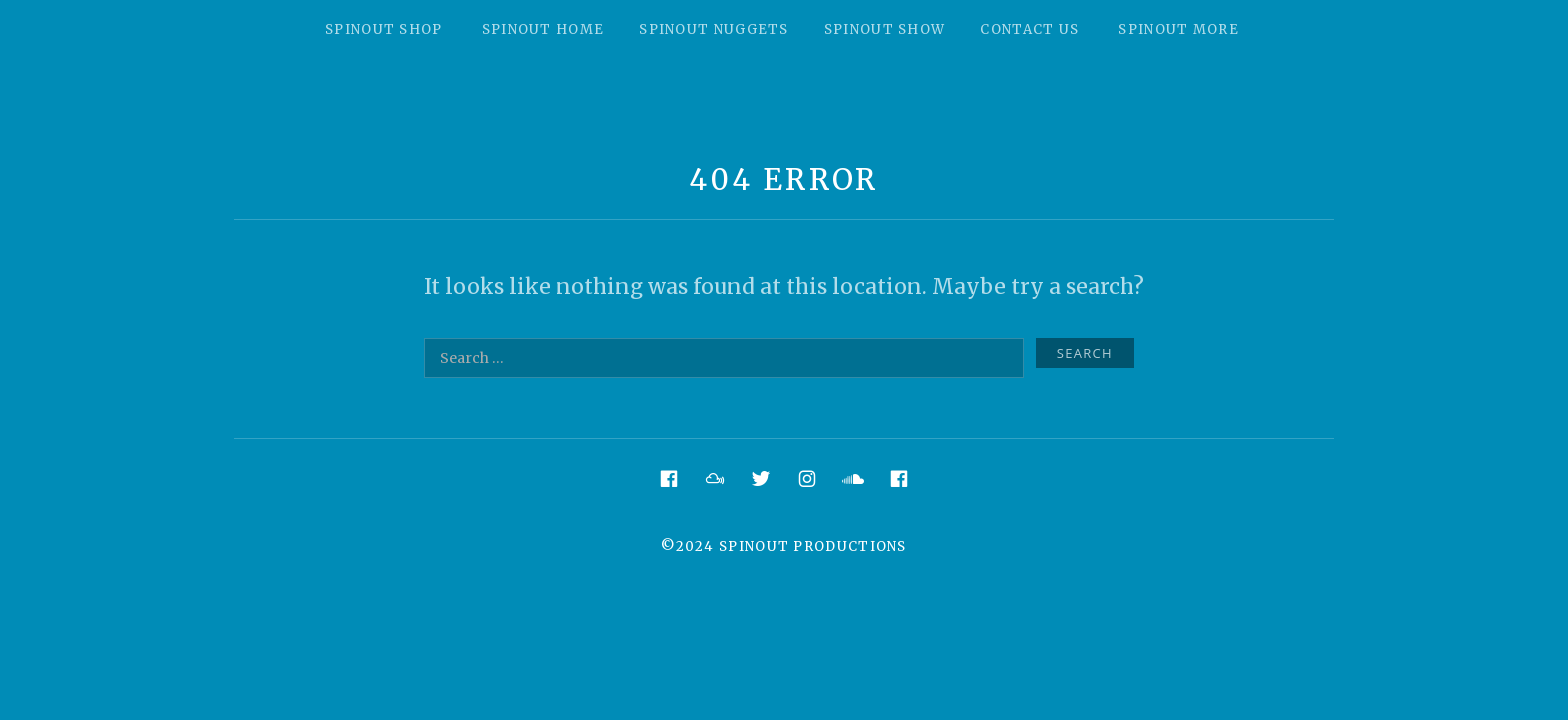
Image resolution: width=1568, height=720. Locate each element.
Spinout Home (543, 29)
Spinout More (1178, 29)
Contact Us (1029, 29)
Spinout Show (885, 29)
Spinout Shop (384, 29)
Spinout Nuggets (714, 29)
